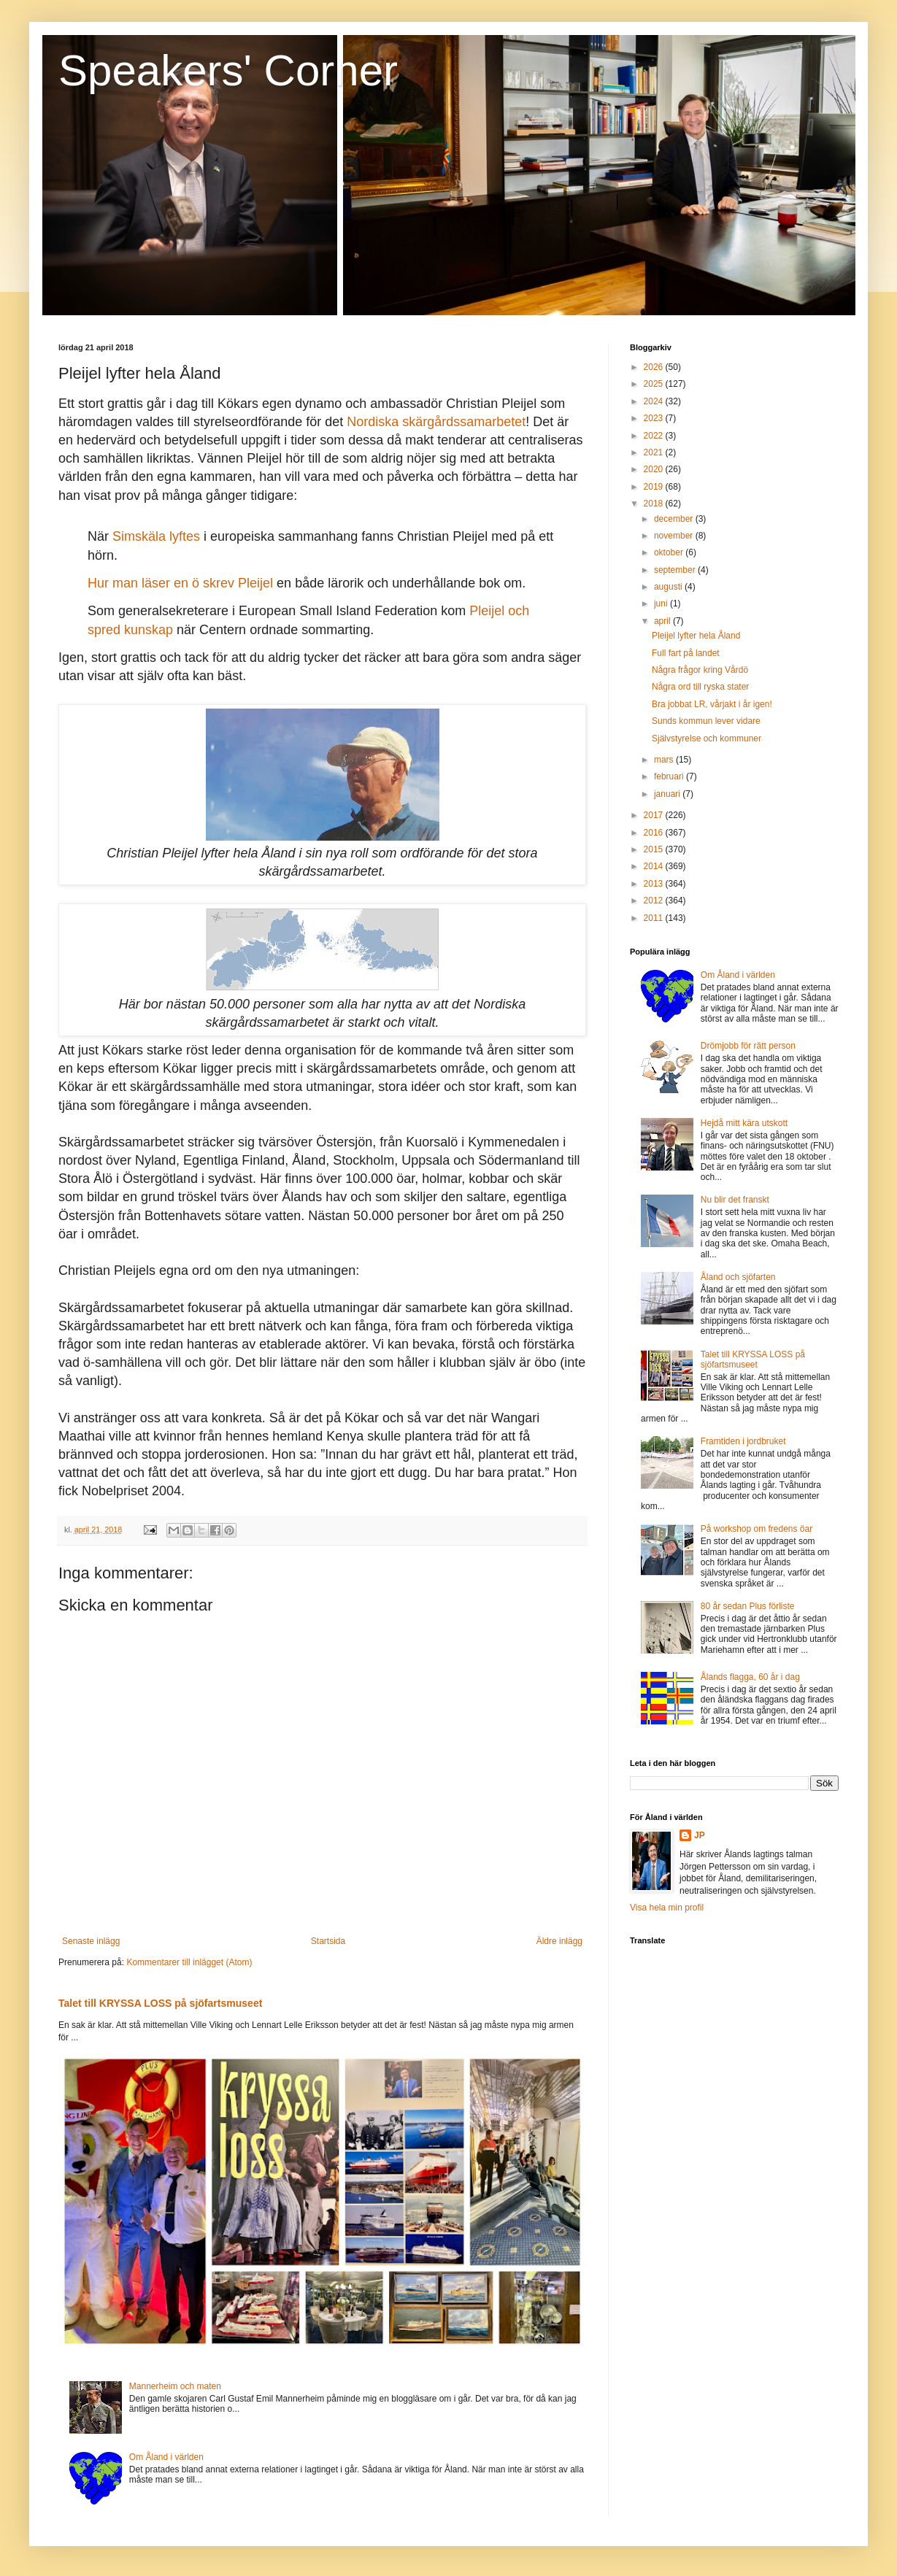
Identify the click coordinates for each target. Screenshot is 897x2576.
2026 (655, 367)
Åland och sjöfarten (738, 1277)
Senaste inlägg (91, 1941)
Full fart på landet (686, 653)
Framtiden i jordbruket (743, 1441)
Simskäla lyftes (156, 536)
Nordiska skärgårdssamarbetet (436, 421)
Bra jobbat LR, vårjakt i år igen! (712, 704)
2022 (655, 436)
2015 (655, 849)
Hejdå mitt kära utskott (744, 1123)
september (676, 570)
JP (699, 1835)
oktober (669, 552)
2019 (655, 487)
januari (668, 794)
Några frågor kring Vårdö (700, 670)
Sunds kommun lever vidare (706, 721)
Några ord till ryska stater (700, 687)
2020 (655, 469)
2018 (655, 503)
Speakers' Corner (228, 70)
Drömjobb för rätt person (748, 1046)
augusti (669, 587)
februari (670, 776)
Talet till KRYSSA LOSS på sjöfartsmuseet (160, 2003)
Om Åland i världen (166, 2457)
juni (662, 603)
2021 (655, 452)
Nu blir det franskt (735, 1200)
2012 (655, 900)
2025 (655, 384)
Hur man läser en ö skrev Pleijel (180, 583)
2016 (655, 833)
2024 (655, 401)
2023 (655, 418)
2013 (655, 884)
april (663, 621)
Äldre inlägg (559, 1941)
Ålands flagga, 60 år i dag (750, 1677)
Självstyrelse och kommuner (706, 738)
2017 (655, 815)
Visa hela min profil (667, 1907)
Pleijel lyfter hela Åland (696, 635)
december (675, 519)
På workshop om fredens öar (756, 1529)
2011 (655, 918)
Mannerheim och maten (175, 2386)
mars (665, 760)
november (675, 536)
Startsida (328, 1941)
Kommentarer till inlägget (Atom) (189, 1962)
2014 (655, 866)
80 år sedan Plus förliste (748, 1606)
